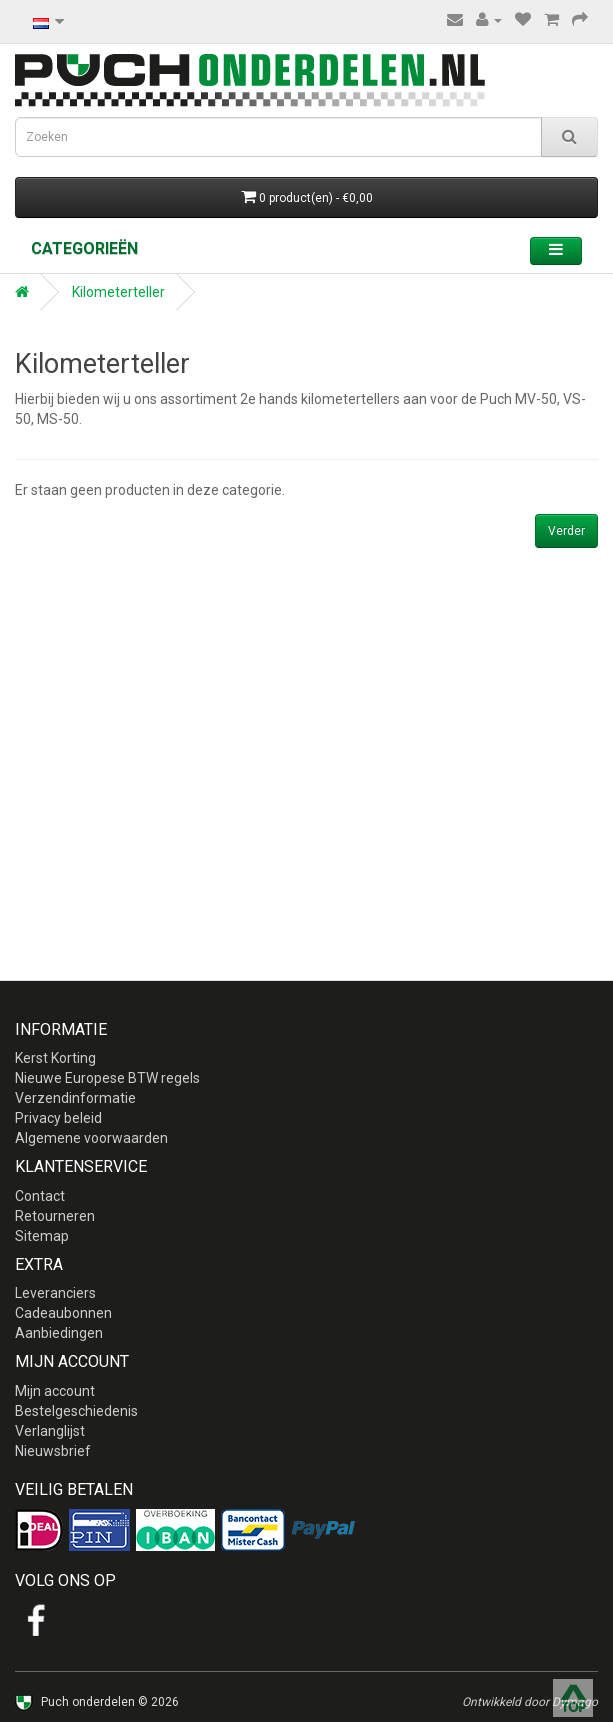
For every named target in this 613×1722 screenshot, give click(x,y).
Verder (566, 531)
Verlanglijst (50, 1431)
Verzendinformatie (75, 1098)
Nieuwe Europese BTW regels (107, 1078)
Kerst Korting (55, 1058)
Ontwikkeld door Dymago (530, 1702)
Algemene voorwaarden (91, 1138)
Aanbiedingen (59, 1333)
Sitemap (42, 1236)
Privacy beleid (58, 1118)
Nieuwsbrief (53, 1451)
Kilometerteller (118, 292)
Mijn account (55, 1391)
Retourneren (55, 1216)
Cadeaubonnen (63, 1313)
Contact (40, 1196)
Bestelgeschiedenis (76, 1411)
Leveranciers (55, 1293)
